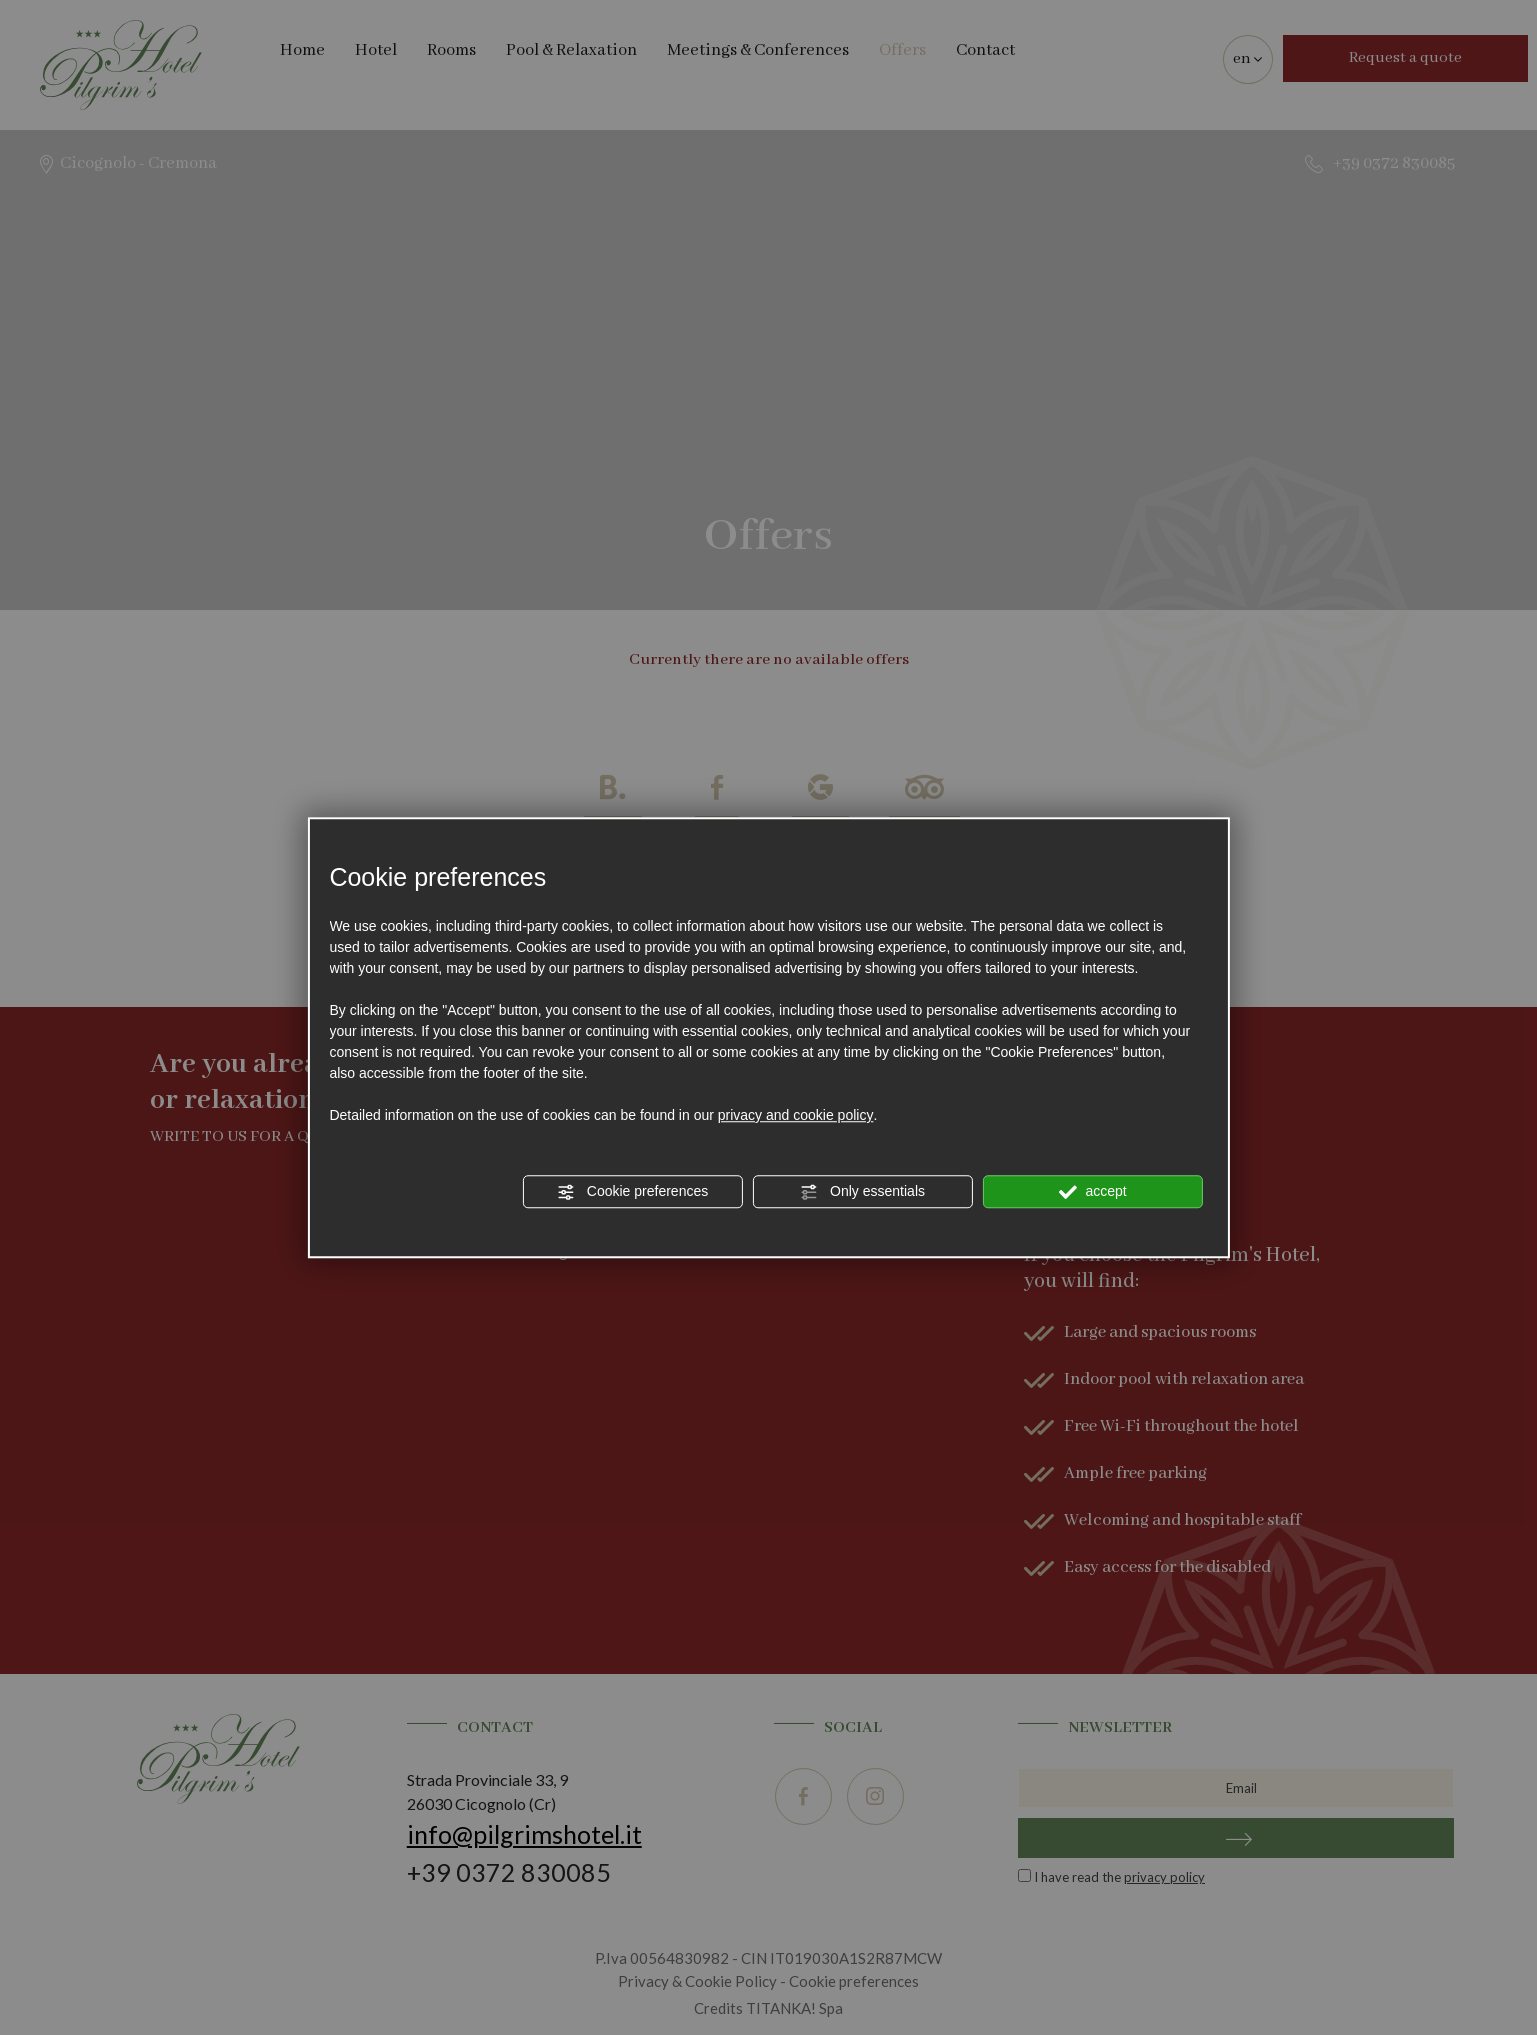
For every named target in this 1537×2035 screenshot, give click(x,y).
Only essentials (862, 1192)
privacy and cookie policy (796, 1115)
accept (1093, 1192)
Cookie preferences (632, 1192)
